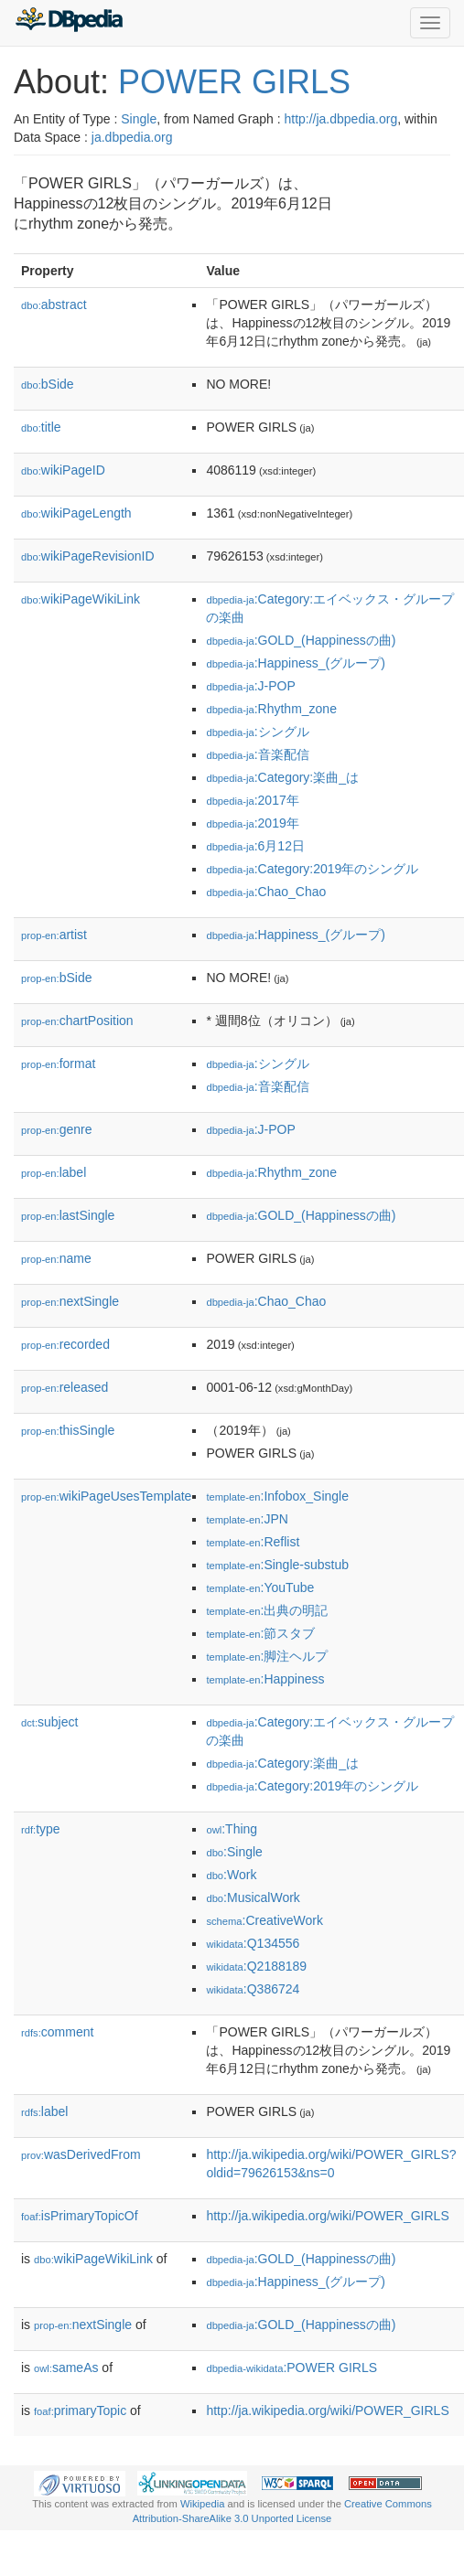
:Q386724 (252, 1989)
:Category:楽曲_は (282, 777)
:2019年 (252, 823)
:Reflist (252, 1541)
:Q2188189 (256, 1966)
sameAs (66, 2367)
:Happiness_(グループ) (295, 663)
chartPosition (77, 1020)
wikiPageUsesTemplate (106, 1496)
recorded (65, 1344)
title (41, 427)
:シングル (257, 731)
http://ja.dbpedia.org (340, 119)
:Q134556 (252, 1943)
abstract (54, 304)
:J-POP (250, 686)
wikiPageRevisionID (88, 556)
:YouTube (260, 1587)
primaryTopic (80, 2410)
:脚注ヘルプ (267, 1656)
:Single (234, 1851)
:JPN (246, 1519)
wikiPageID (63, 470)
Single (138, 119)
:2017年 (252, 800)
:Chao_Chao (266, 891)
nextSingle (70, 1301)
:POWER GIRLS (291, 2367)
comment (57, 2032)
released (64, 1387)
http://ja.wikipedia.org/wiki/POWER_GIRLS (327, 2215)
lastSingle (67, 1215)
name (56, 1258)
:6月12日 (255, 846)
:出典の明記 (267, 1610)
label (53, 1172)
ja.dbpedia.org (132, 137)
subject (49, 1722)
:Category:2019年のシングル (312, 868)
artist (54, 934)
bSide (47, 384)
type (40, 1829)
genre (56, 1129)
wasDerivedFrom (81, 2154)
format (58, 1063)
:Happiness (265, 1679)
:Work (231, 1874)
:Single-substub (277, 1564)
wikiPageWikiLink (80, 599)
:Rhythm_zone (271, 708)
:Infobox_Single (277, 1496)
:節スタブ (260, 1633)
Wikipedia (202, 2503)
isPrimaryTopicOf (79, 2215)
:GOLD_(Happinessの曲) (300, 640)
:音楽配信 (257, 754)
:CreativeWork (264, 1920)
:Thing (231, 1829)
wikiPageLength (76, 513)
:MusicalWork (252, 1897)
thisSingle (67, 1430)
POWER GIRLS (234, 82)
